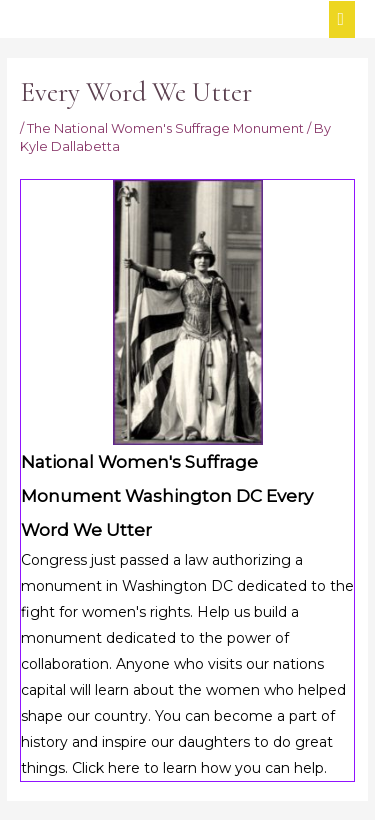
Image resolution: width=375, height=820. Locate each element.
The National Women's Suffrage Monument (165, 128)
